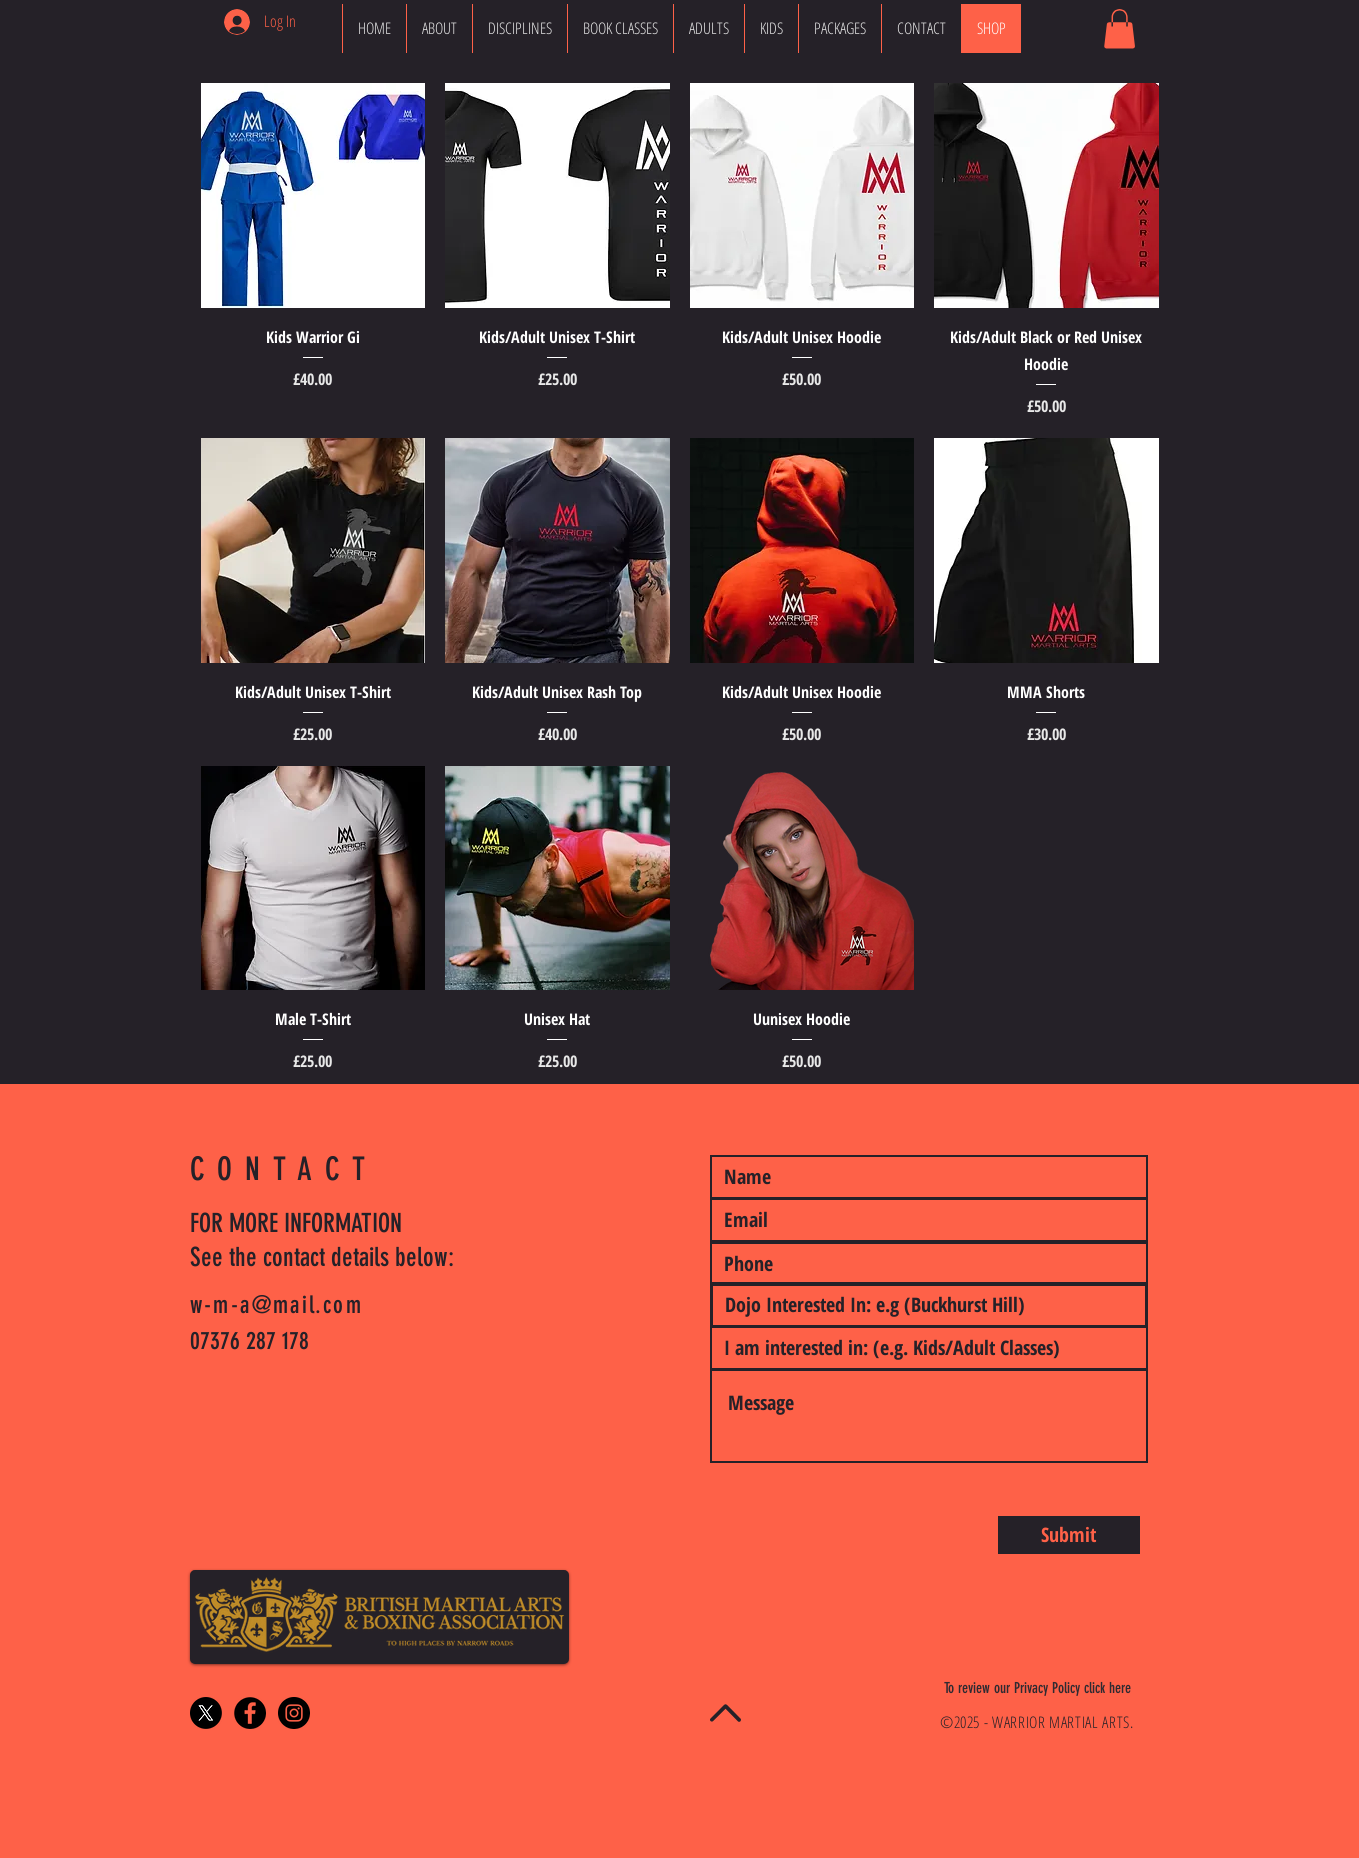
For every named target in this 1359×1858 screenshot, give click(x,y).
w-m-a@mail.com (277, 1305)
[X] (206, 1713)
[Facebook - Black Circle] (250, 1713)
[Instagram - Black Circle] (294, 1713)
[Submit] (1069, 1535)
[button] (1119, 28)
